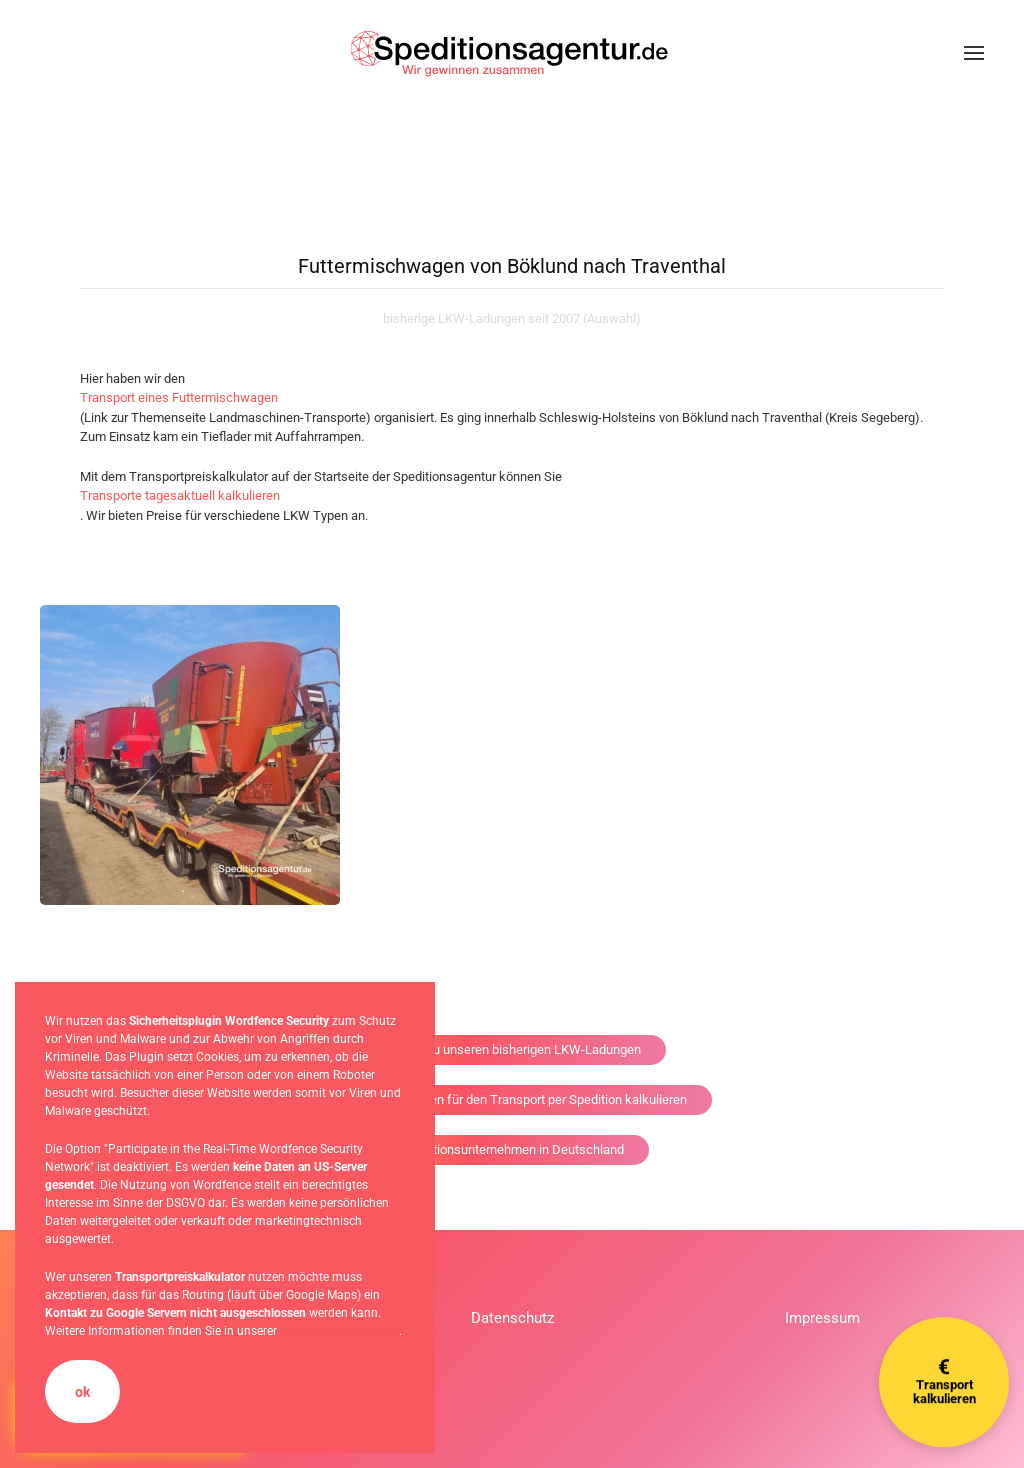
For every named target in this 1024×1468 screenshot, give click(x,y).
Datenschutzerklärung (339, 1331)
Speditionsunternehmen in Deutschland (512, 1149)
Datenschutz (512, 1318)
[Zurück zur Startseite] (512, 53)
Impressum (822, 1318)
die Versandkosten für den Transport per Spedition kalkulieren (512, 1099)
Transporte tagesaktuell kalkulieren (180, 495)
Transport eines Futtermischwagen (179, 397)
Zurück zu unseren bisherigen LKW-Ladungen (512, 1049)
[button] (974, 53)
